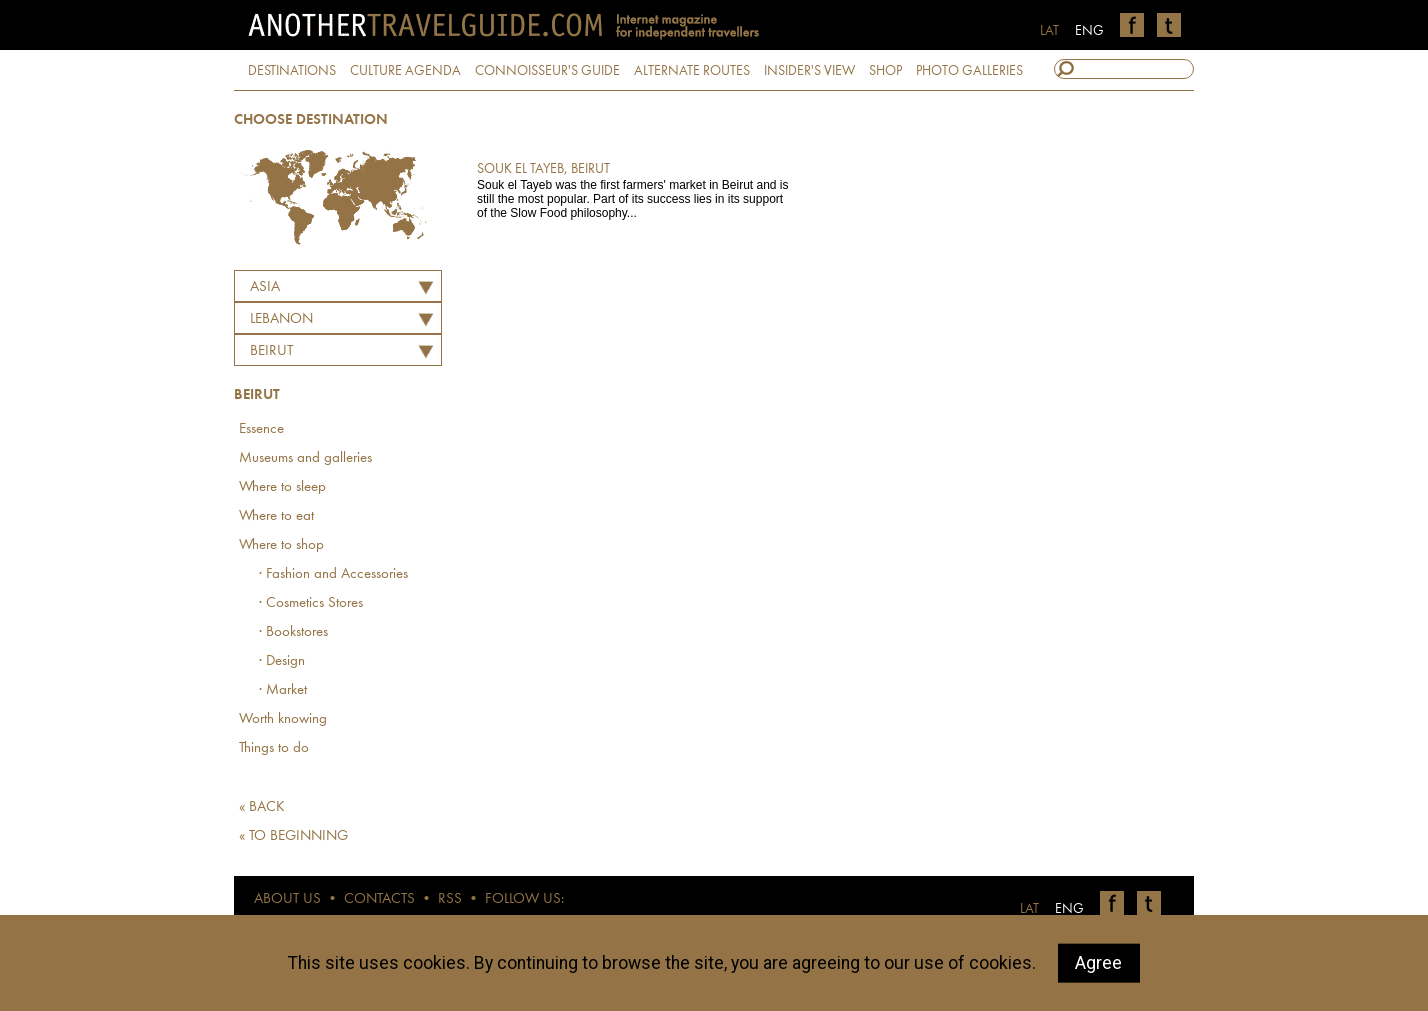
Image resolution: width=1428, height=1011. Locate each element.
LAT (1049, 31)
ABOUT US (287, 899)
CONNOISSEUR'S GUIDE (547, 71)
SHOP (885, 71)
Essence (261, 429)
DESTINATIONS (292, 71)
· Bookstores (293, 632)
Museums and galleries (305, 458)
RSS (450, 899)
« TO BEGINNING (293, 836)
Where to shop (281, 545)
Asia (265, 287)
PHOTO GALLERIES (969, 71)
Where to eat (276, 516)
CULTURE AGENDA (405, 71)
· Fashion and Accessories (333, 574)
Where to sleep (282, 487)
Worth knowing (283, 719)
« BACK (262, 807)
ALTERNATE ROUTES (692, 71)
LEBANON (281, 319)
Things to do (274, 748)
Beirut (271, 351)
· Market (283, 690)
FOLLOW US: (524, 899)
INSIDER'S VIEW (809, 71)
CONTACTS (379, 899)
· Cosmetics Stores (311, 603)
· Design (282, 661)
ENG (1089, 31)
